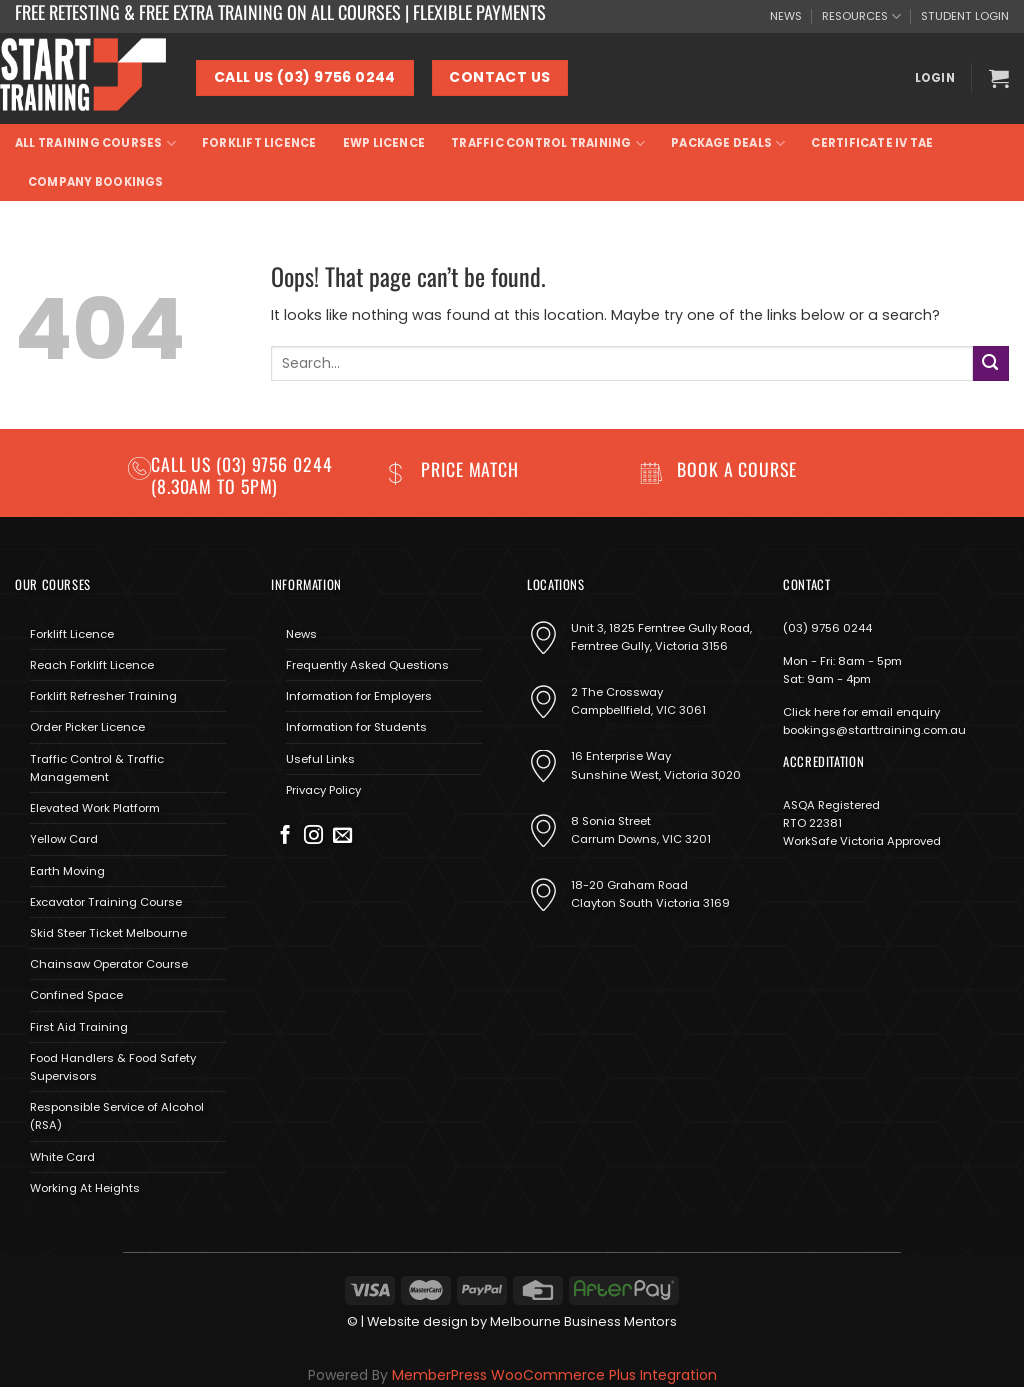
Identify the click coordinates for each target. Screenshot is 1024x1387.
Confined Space (76, 995)
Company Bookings (96, 182)
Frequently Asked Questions (367, 665)
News (301, 634)
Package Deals (728, 143)
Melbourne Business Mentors (583, 1321)
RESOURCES (861, 16)
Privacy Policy (323, 790)
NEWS (786, 16)
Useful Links (320, 759)
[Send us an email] (342, 836)
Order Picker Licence (87, 727)
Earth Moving (67, 871)
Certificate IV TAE (872, 143)
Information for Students (356, 727)
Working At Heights (85, 1188)
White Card (62, 1157)
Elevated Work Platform (95, 808)
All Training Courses (95, 143)
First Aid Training (79, 1027)
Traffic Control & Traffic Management (97, 768)
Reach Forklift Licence (92, 665)
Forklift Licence (259, 143)
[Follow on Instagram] (313, 836)
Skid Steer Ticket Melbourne (108, 933)
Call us (183, 464)
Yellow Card (64, 839)
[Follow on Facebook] (285, 836)
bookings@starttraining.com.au (874, 730)
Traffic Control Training (548, 143)
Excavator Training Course (106, 902)
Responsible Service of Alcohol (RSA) (117, 1116)
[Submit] (991, 363)
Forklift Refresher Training (103, 696)
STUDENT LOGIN (965, 16)
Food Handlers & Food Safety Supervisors (113, 1067)
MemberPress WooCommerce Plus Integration (554, 1375)
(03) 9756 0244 (827, 628)
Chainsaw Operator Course (109, 964)
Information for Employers (359, 696)
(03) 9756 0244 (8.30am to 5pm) (242, 474)
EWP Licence (384, 143)
